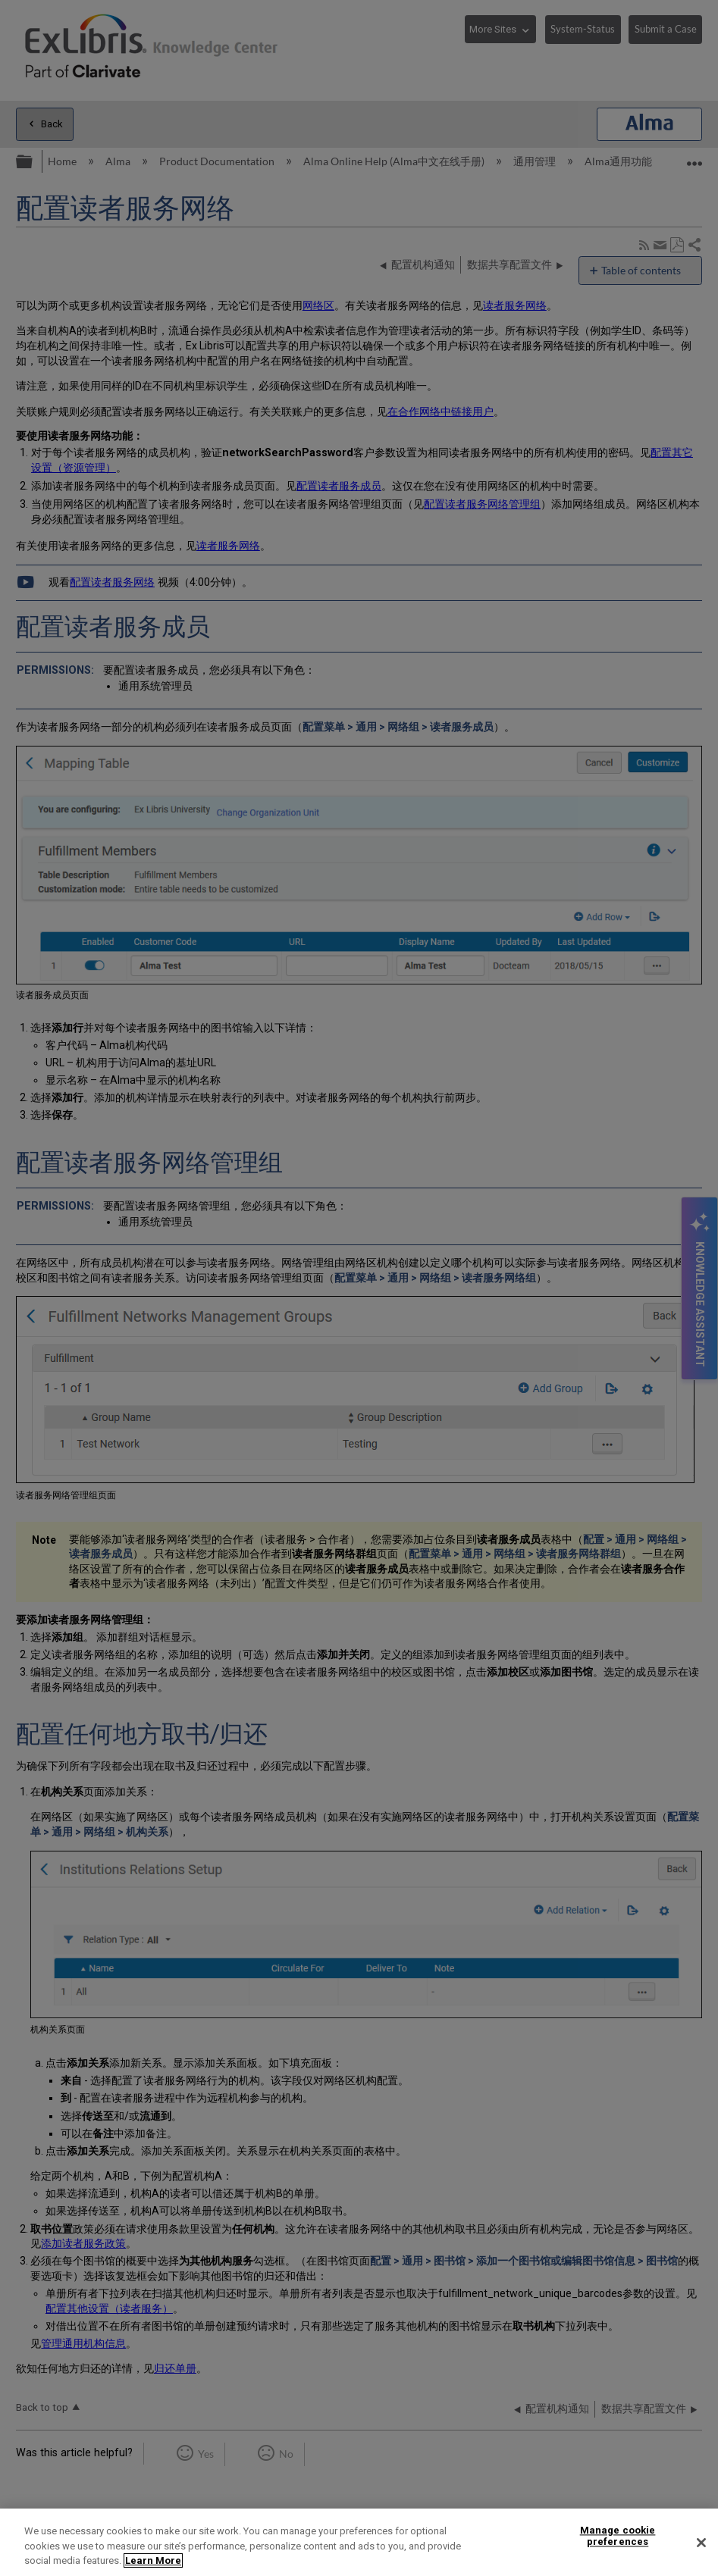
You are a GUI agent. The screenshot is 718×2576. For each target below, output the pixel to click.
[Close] (701, 2542)
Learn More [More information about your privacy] (153, 2560)
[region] (359, 2542)
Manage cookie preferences (618, 2536)
